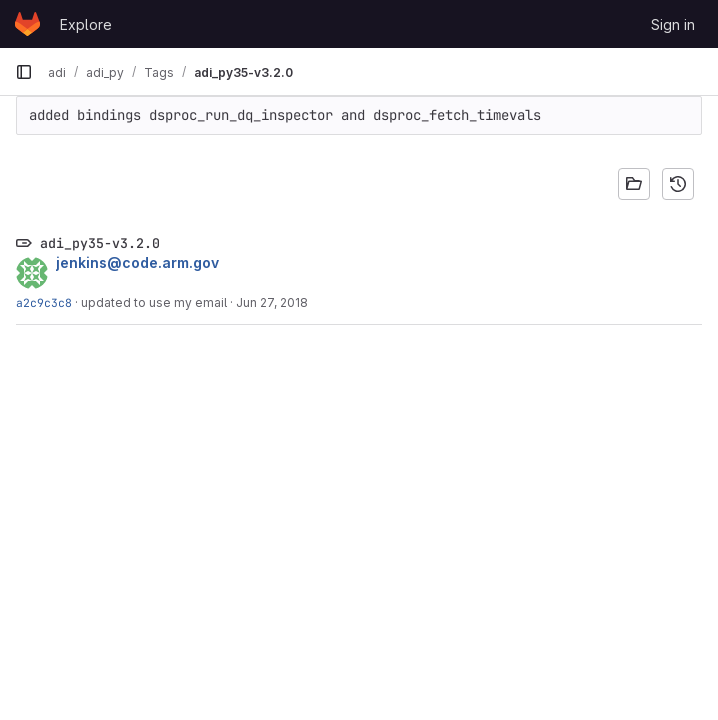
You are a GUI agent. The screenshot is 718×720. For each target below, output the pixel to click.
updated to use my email (154, 302)
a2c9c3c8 (44, 302)
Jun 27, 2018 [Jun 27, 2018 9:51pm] (272, 302)
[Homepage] (27, 24)
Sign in (673, 24)
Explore (86, 24)
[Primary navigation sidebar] (24, 72)
